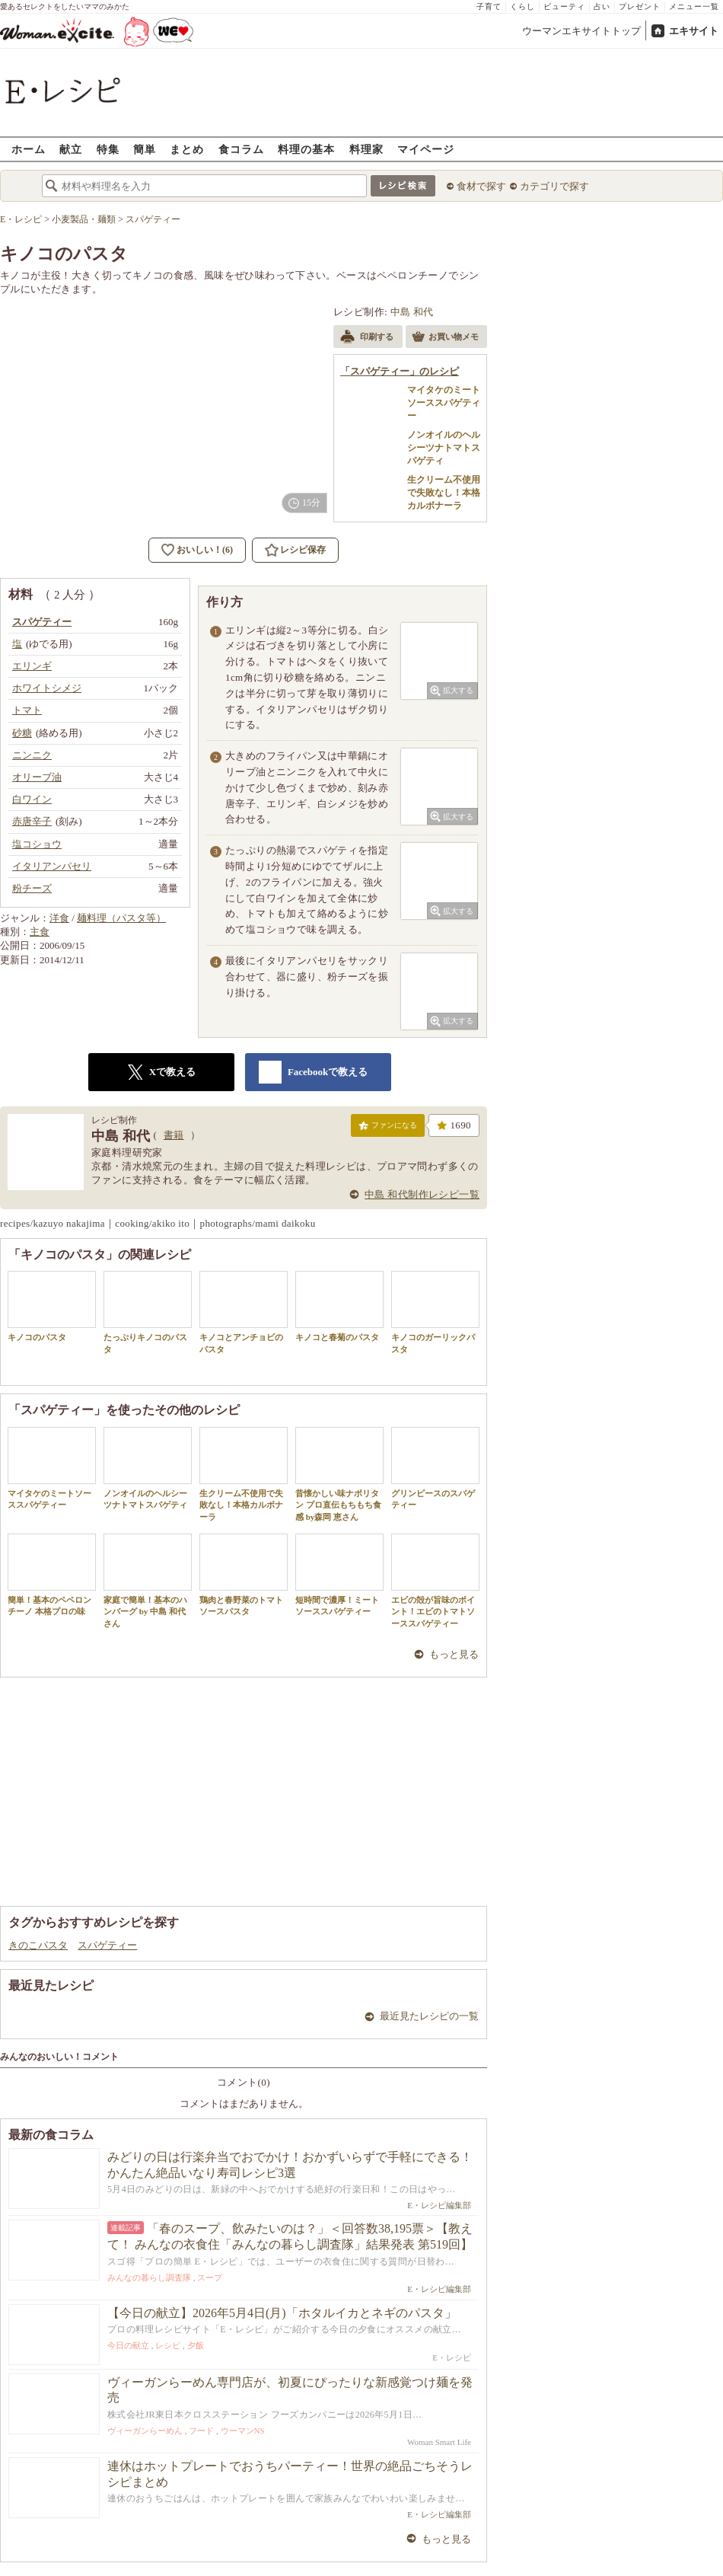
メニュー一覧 (694, 6)
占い (602, 6)
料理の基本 (306, 149)
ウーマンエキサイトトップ (581, 31)
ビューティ (564, 6)
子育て (489, 6)
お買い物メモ (445, 338)
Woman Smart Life (439, 2442)
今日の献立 (128, 2345)
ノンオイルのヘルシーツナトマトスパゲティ (148, 1468)
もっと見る (454, 1654)
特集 (108, 149)
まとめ (187, 149)
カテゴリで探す (554, 186)
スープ (209, 2277)
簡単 (144, 149)
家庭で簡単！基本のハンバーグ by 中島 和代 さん (148, 1581)
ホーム (28, 149)
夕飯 (195, 2345)
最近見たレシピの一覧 (429, 2016)
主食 (39, 931)
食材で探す (481, 186)
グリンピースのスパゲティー (435, 1468)
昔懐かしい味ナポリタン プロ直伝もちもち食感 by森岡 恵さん (339, 1474)
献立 (70, 149)
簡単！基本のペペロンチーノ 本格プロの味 (52, 1575)
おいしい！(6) (205, 549)
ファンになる (387, 1128)
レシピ (167, 2345)
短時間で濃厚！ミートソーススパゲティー (339, 1575)
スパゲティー (107, 1945)
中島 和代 (412, 312)
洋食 (59, 918)
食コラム (241, 149)
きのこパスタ (38, 1945)
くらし (522, 6)
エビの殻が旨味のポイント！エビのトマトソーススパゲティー (435, 1581)
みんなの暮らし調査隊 (149, 2277)
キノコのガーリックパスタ (435, 1312)
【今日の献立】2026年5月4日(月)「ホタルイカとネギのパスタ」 (282, 2312)
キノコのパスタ (52, 1306)
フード (201, 2430)
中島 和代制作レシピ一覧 (422, 1194)
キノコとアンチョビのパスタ (243, 1312)
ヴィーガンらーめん (145, 2430)
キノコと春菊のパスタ (339, 1306)
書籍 (174, 1135)
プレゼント (640, 6)
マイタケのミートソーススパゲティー (52, 1468)
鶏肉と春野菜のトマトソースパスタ (243, 1575)
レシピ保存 (303, 549)
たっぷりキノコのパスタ (148, 1312)
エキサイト (693, 31)
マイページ (425, 149)
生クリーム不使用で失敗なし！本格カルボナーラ (243, 1474)
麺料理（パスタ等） (121, 918)
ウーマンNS (243, 2430)
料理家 (366, 149)
